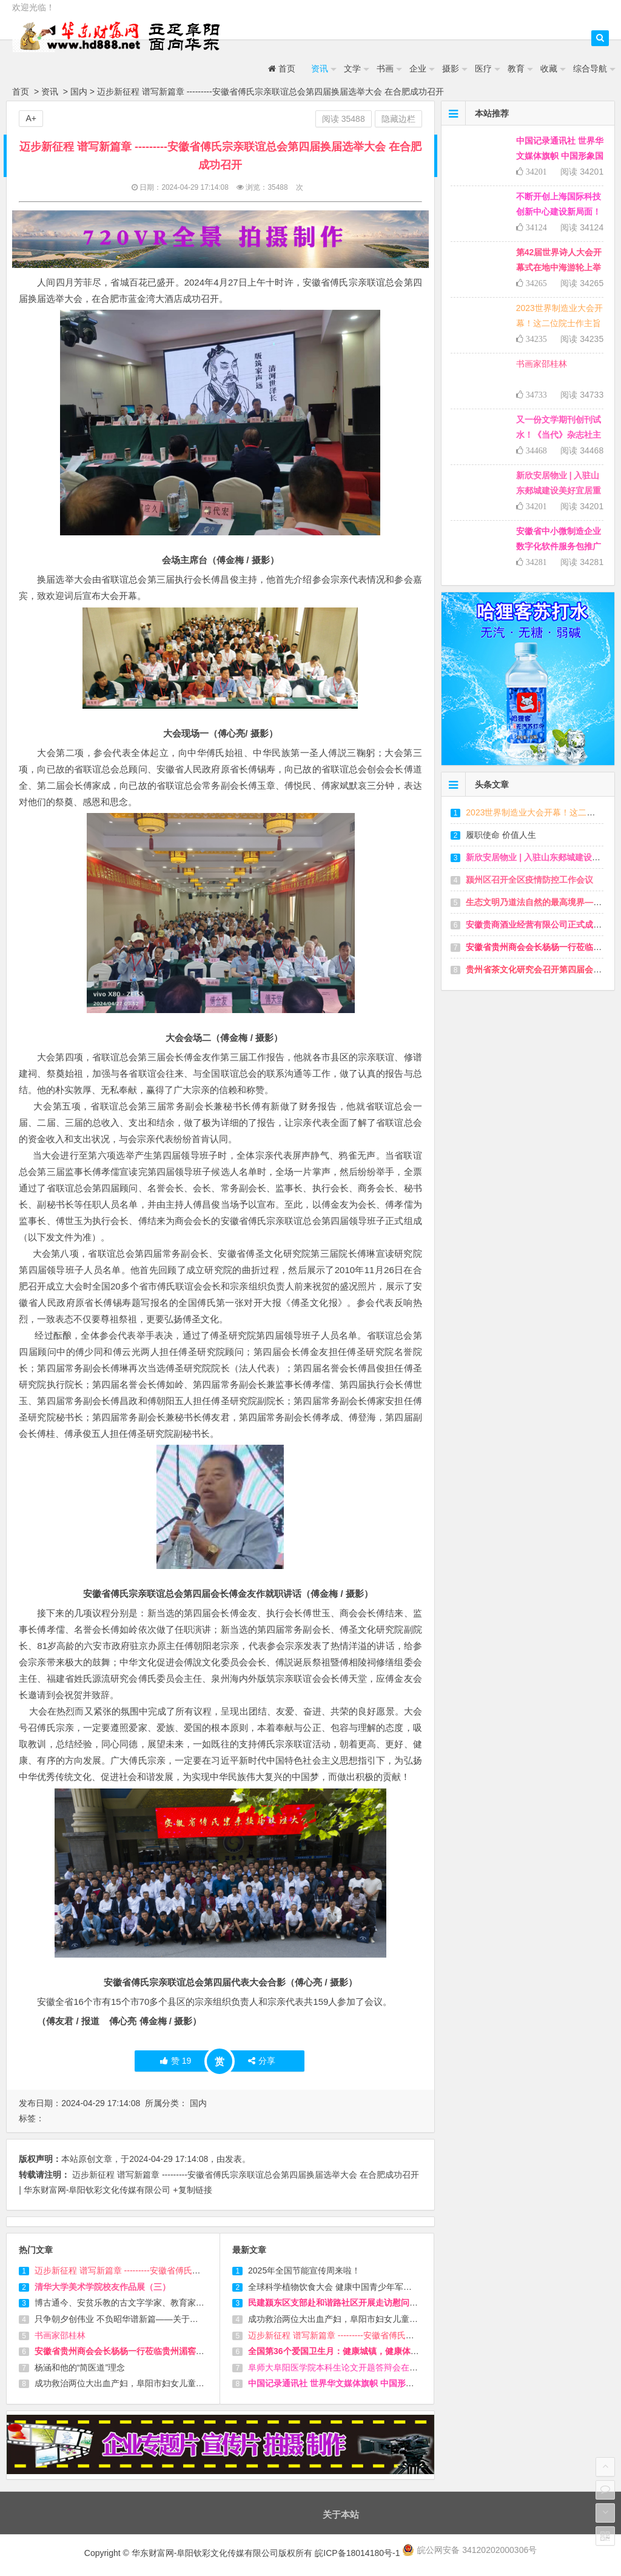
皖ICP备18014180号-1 (358, 2553)
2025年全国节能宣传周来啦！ (304, 2270)
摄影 (450, 68)
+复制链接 (192, 2190)
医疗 (483, 68)
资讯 (319, 68)
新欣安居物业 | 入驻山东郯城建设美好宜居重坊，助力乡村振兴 (558, 490)
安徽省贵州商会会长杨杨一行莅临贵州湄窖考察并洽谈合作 (145, 2351)
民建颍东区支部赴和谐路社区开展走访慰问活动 (337, 2302)
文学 (352, 68)
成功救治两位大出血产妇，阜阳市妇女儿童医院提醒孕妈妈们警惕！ (162, 2383)
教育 (516, 68)
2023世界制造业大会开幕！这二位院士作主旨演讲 (559, 323)
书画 (385, 68)
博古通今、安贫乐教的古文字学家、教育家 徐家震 (129, 2302)
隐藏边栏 (398, 119)
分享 (261, 2061)
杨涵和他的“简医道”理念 (80, 2367)
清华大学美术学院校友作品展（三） (102, 2287)
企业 (417, 68)
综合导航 (590, 68)
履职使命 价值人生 (501, 835)
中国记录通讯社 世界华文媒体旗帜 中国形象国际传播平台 (356, 2383)
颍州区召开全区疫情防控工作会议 (529, 880)
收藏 (548, 68)
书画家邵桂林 (60, 2335)
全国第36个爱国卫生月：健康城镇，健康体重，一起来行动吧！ (367, 2351)
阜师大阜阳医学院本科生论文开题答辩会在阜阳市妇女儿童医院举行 (375, 2367)
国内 (78, 91)
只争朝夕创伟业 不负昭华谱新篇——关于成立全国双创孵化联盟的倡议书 (172, 2319)
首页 (281, 68)
